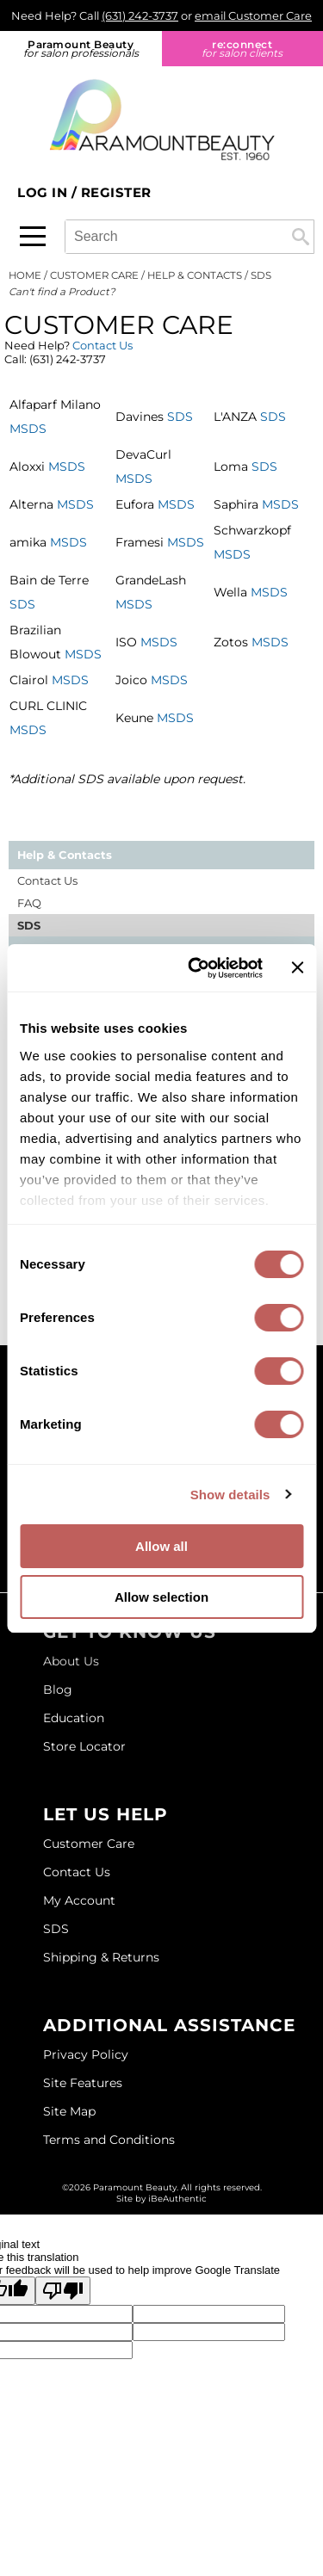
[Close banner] (297, 967)
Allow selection (161, 1597)
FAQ (29, 903)
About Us (71, 1661)
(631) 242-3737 (140, 15)
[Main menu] (33, 236)
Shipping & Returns (101, 1957)
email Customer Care (253, 15)
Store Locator (84, 1746)
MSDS (28, 428)
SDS (180, 416)
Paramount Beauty (81, 48)
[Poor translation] (62, 2290)
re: (243, 48)
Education (73, 1718)
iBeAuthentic (177, 2198)
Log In (44, 192)
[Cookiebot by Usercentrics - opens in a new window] (195, 968)
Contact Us (102, 345)
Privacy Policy (85, 2054)
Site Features (82, 2083)
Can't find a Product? (62, 292)
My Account (79, 1900)
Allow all (161, 1546)
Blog (57, 1689)
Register (116, 192)
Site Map (69, 2111)
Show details (230, 1494)
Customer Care (88, 1843)
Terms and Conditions (109, 2139)
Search (300, 236)
